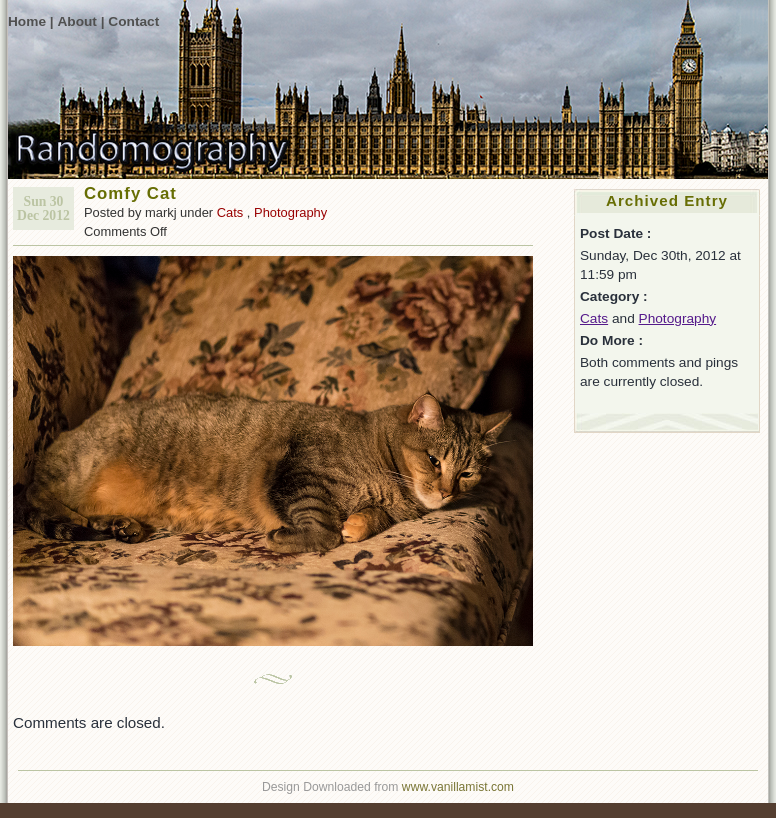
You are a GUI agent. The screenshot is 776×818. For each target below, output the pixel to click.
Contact (133, 21)
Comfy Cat (130, 193)
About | (80, 21)
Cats (230, 212)
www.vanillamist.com (458, 787)
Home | (31, 21)
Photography (290, 212)
